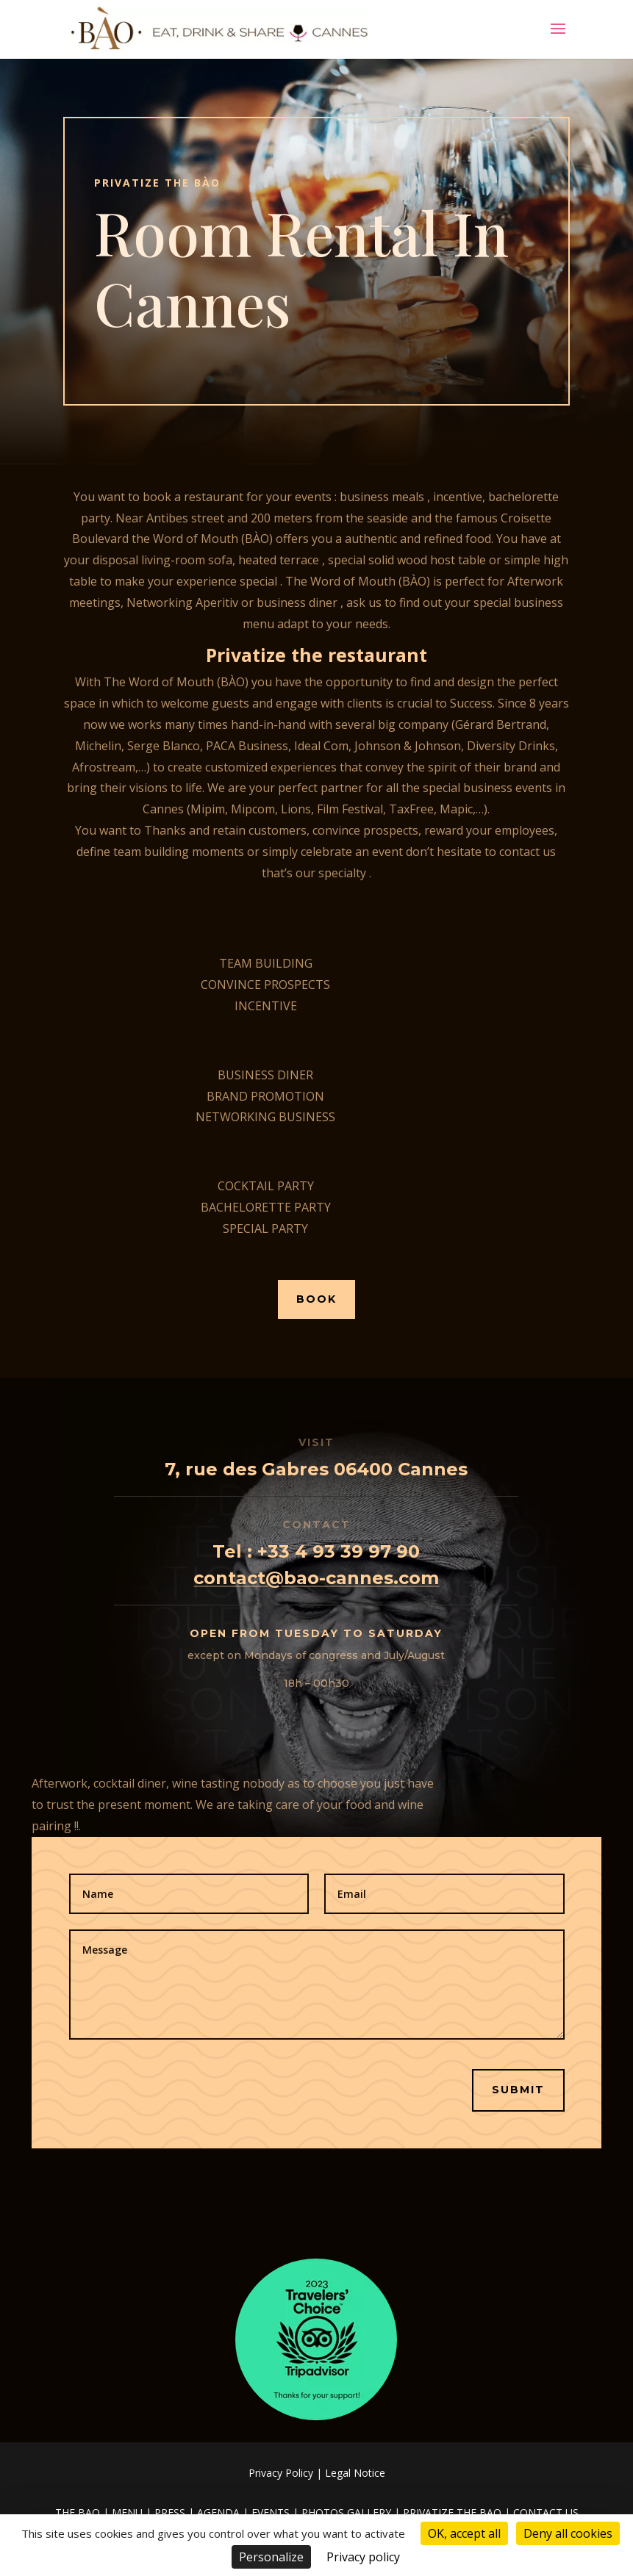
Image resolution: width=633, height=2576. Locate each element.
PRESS (169, 2512)
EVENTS (270, 2512)
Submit (518, 2089)
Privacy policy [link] (363, 2557)
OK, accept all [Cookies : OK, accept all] (464, 2533)
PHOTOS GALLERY (346, 2512)
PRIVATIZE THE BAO (452, 2512)
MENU (127, 2512)
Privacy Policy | (286, 2473)
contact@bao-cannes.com (316, 1578)
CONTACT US (546, 2512)
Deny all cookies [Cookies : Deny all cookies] (567, 2533)
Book (316, 1299)
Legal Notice (355, 2473)
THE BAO (77, 2512)
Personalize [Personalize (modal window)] (271, 2557)
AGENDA (218, 2512)
